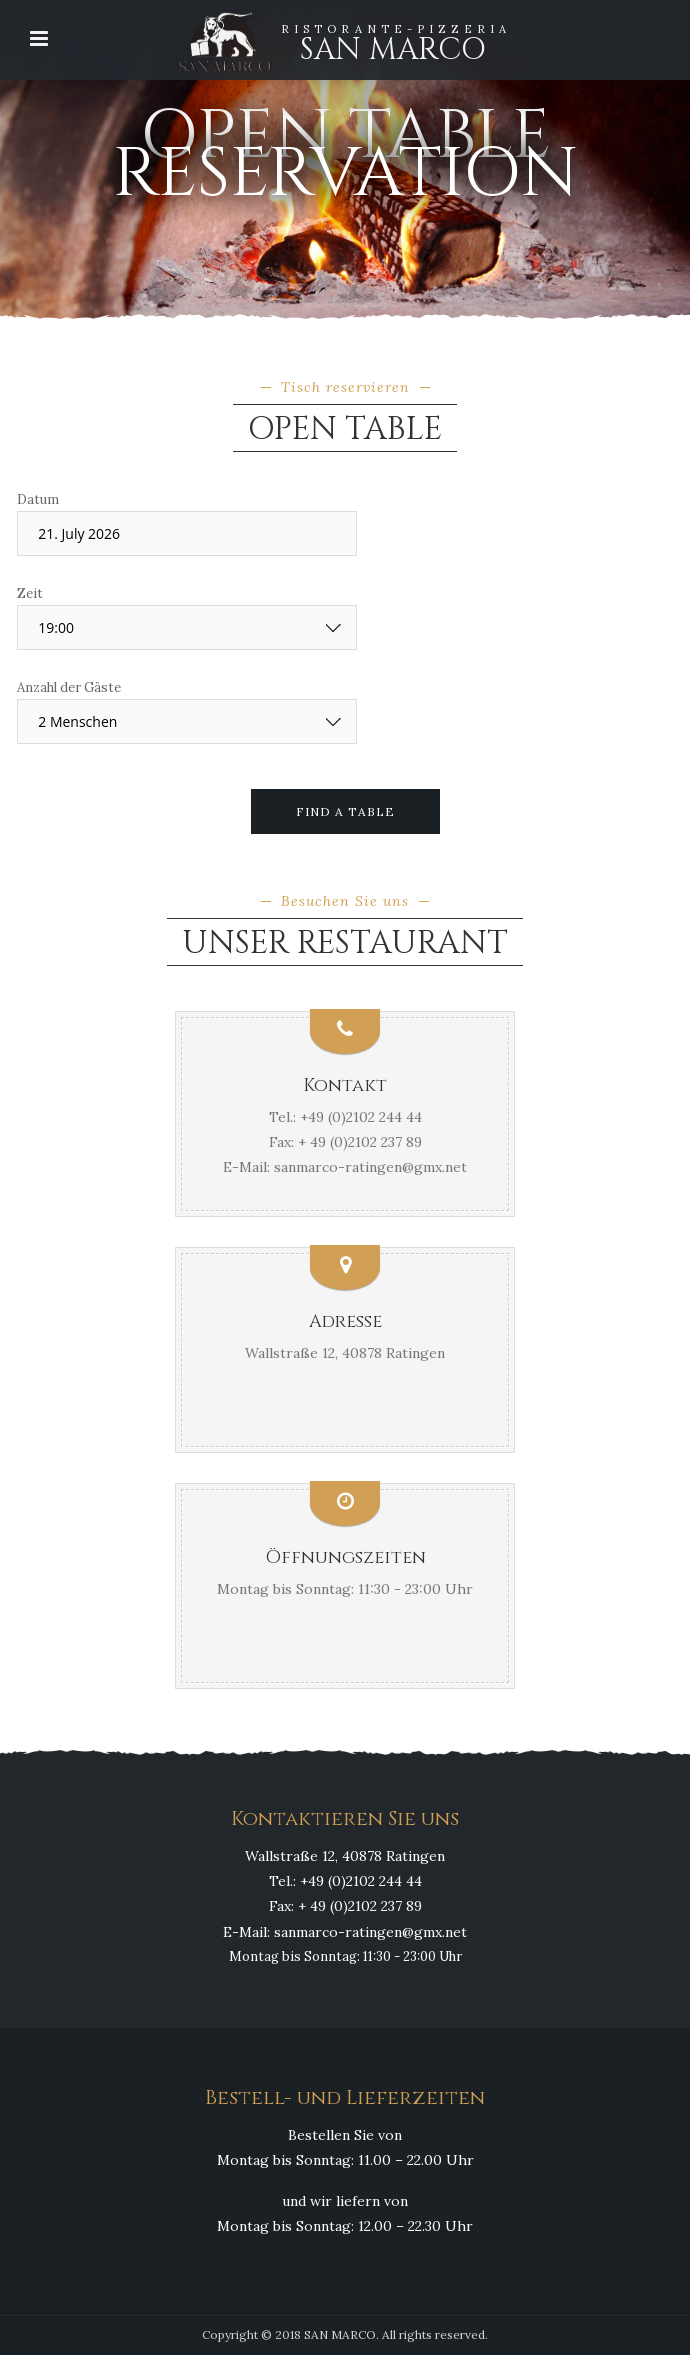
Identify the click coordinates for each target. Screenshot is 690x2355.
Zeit (30, 593)
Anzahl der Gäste (69, 687)
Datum (38, 499)
